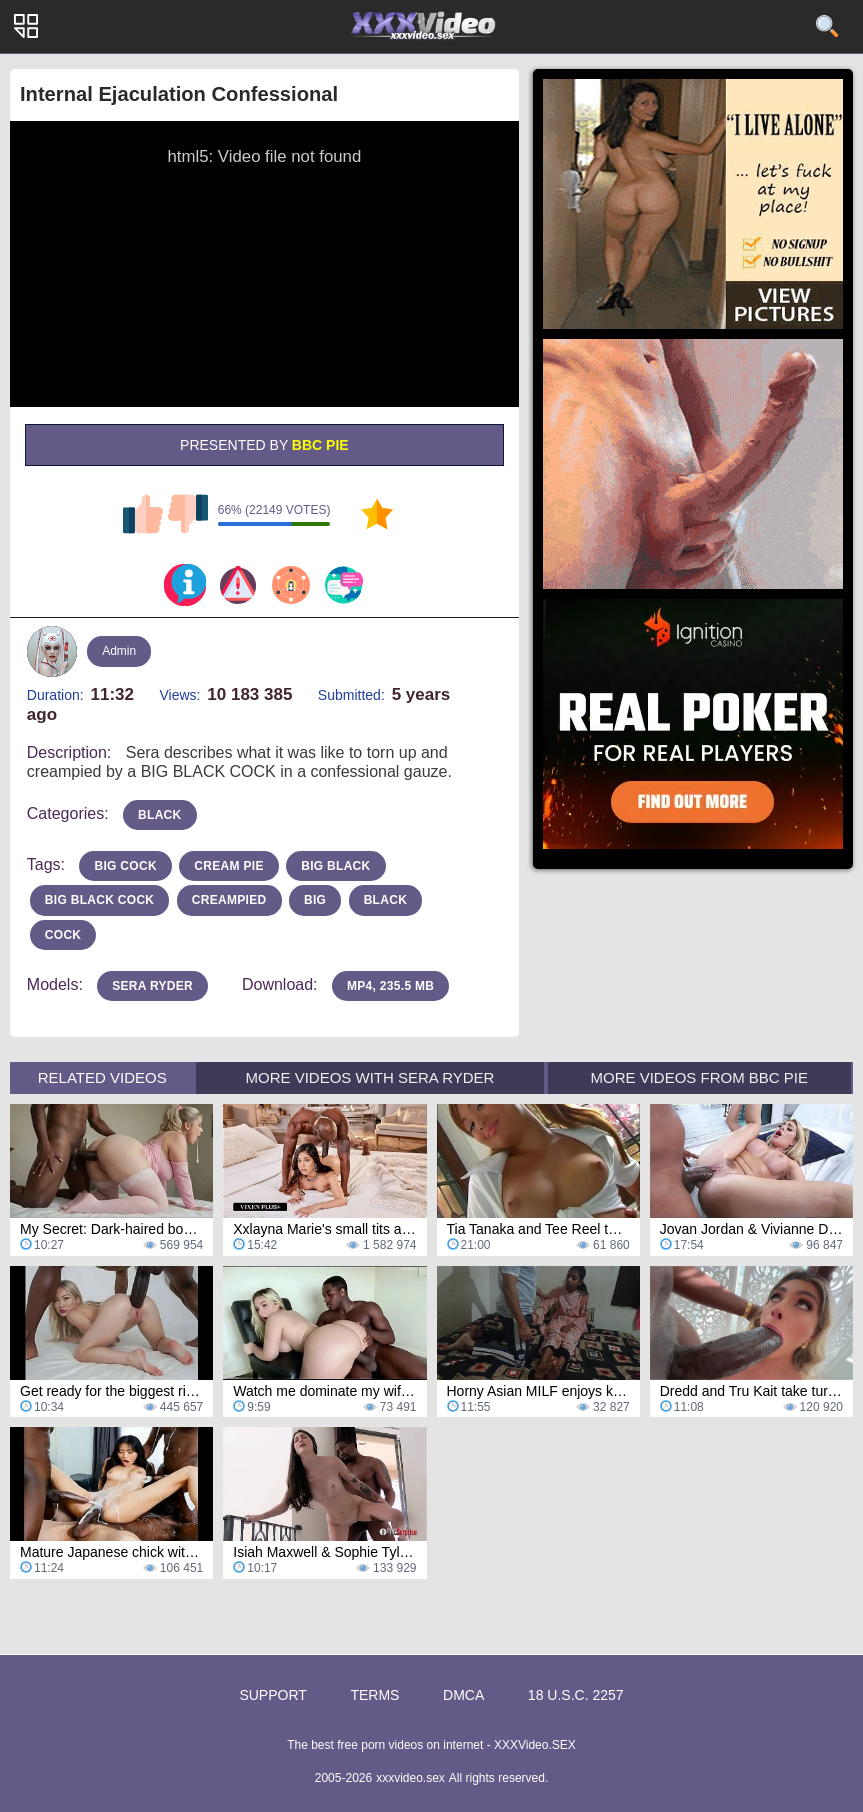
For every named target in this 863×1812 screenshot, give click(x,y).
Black (386, 900)
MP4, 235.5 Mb (390, 986)
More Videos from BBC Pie (699, 1077)
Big (315, 900)
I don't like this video (188, 514)
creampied (229, 900)
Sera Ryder (152, 986)
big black (335, 866)
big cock (125, 866)
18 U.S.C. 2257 (576, 1695)
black (160, 815)
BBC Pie (320, 445)
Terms (374, 1695)
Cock (63, 935)
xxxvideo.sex (410, 1778)
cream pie (228, 866)
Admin (119, 651)
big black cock (100, 900)
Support (272, 1695)
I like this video (143, 514)
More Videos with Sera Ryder (370, 1077)
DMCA (463, 1695)
